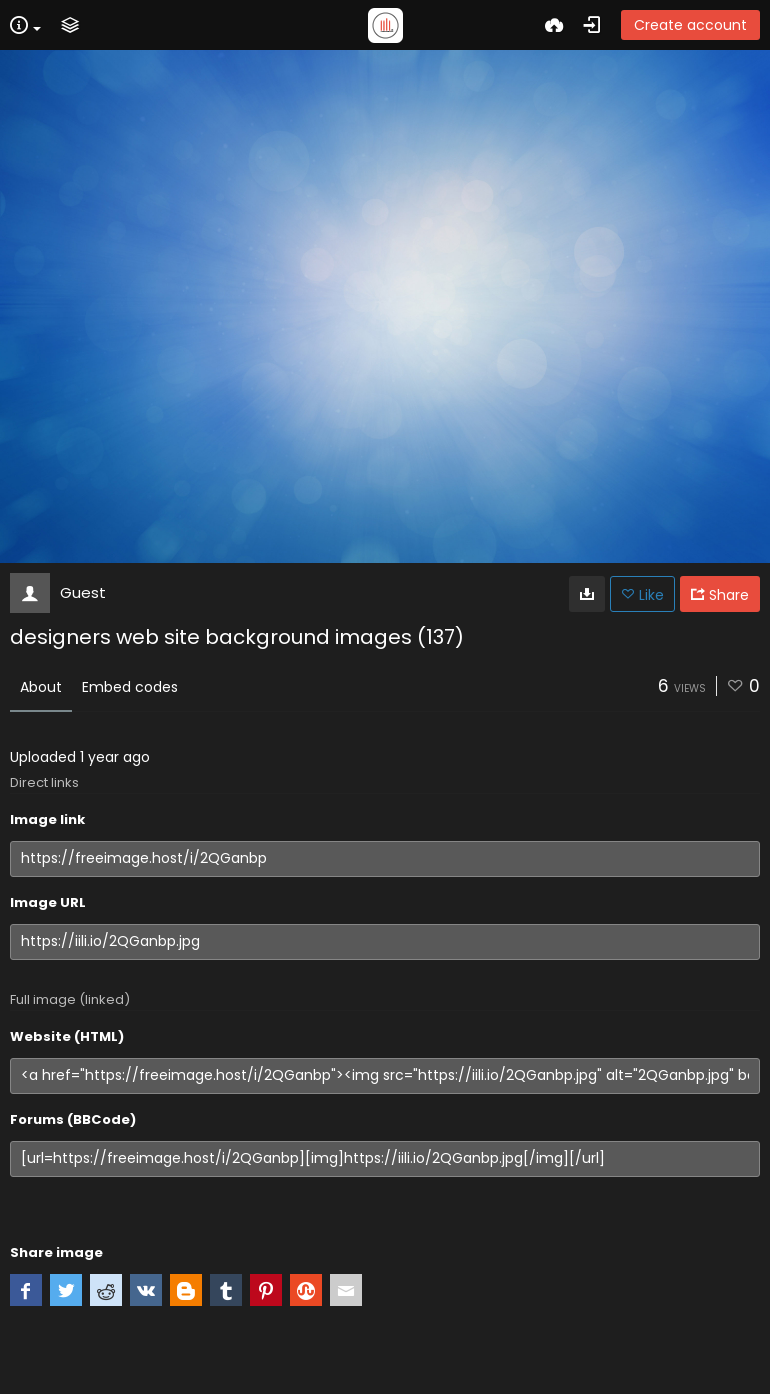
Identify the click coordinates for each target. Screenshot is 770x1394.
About (41, 687)
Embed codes (130, 687)
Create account (690, 25)
